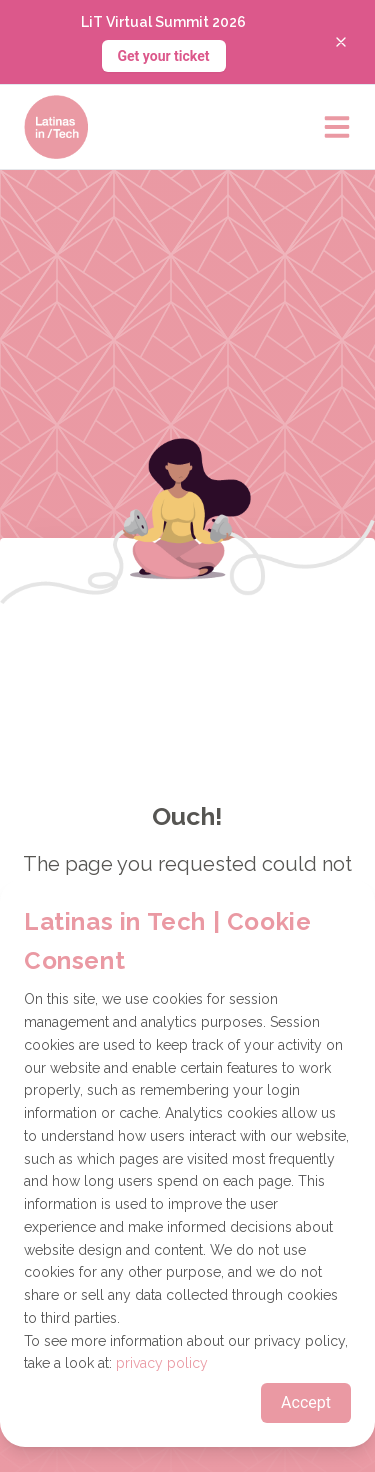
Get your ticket (164, 56)
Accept (306, 1402)
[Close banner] (341, 42)
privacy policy (162, 1363)
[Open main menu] (337, 127)
